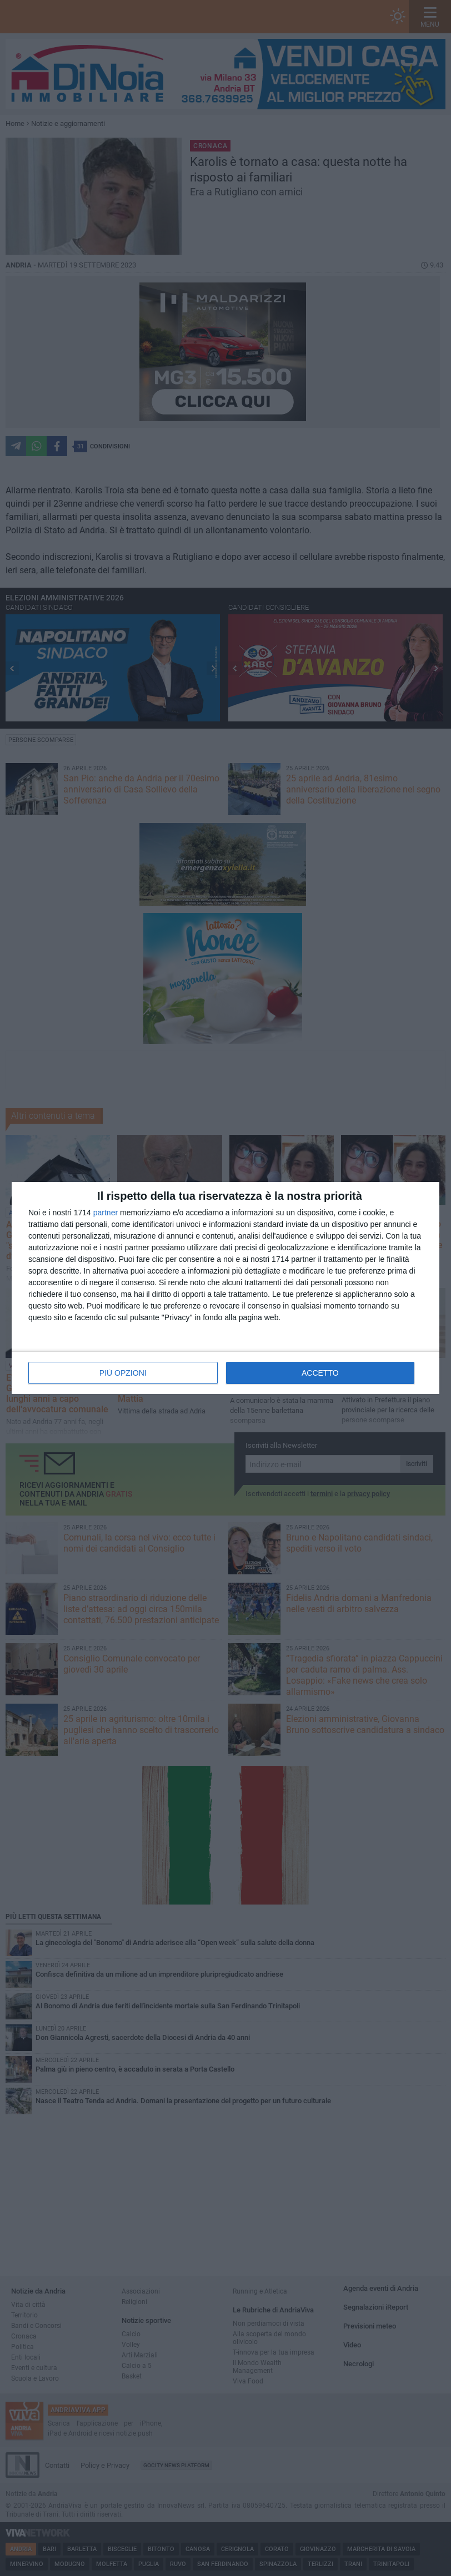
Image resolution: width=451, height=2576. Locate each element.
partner (105, 1212)
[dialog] (225, 1288)
